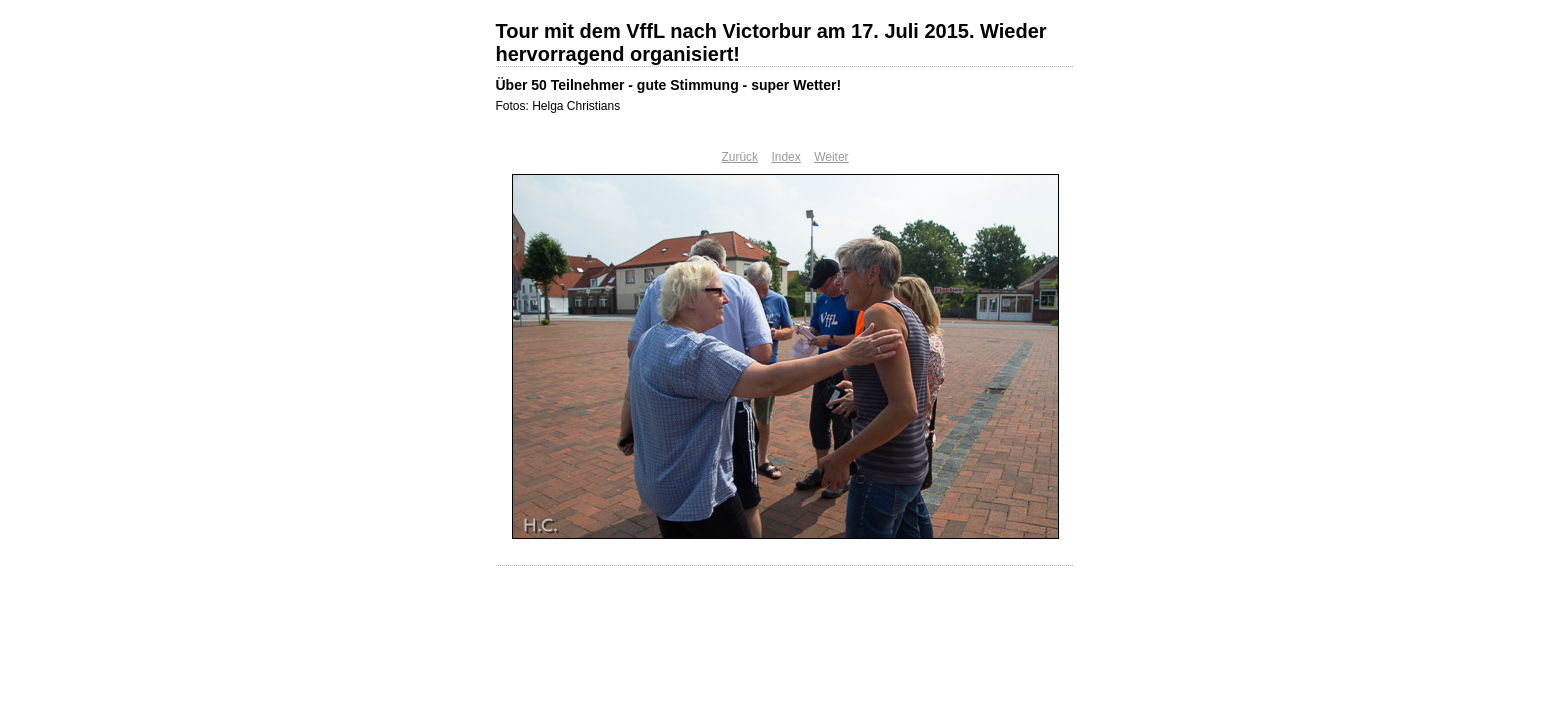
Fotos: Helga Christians (558, 106)
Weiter (831, 157)
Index (785, 157)
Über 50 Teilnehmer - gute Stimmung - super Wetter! (669, 85)
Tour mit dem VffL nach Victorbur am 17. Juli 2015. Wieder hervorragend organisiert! (771, 42)
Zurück (739, 157)
